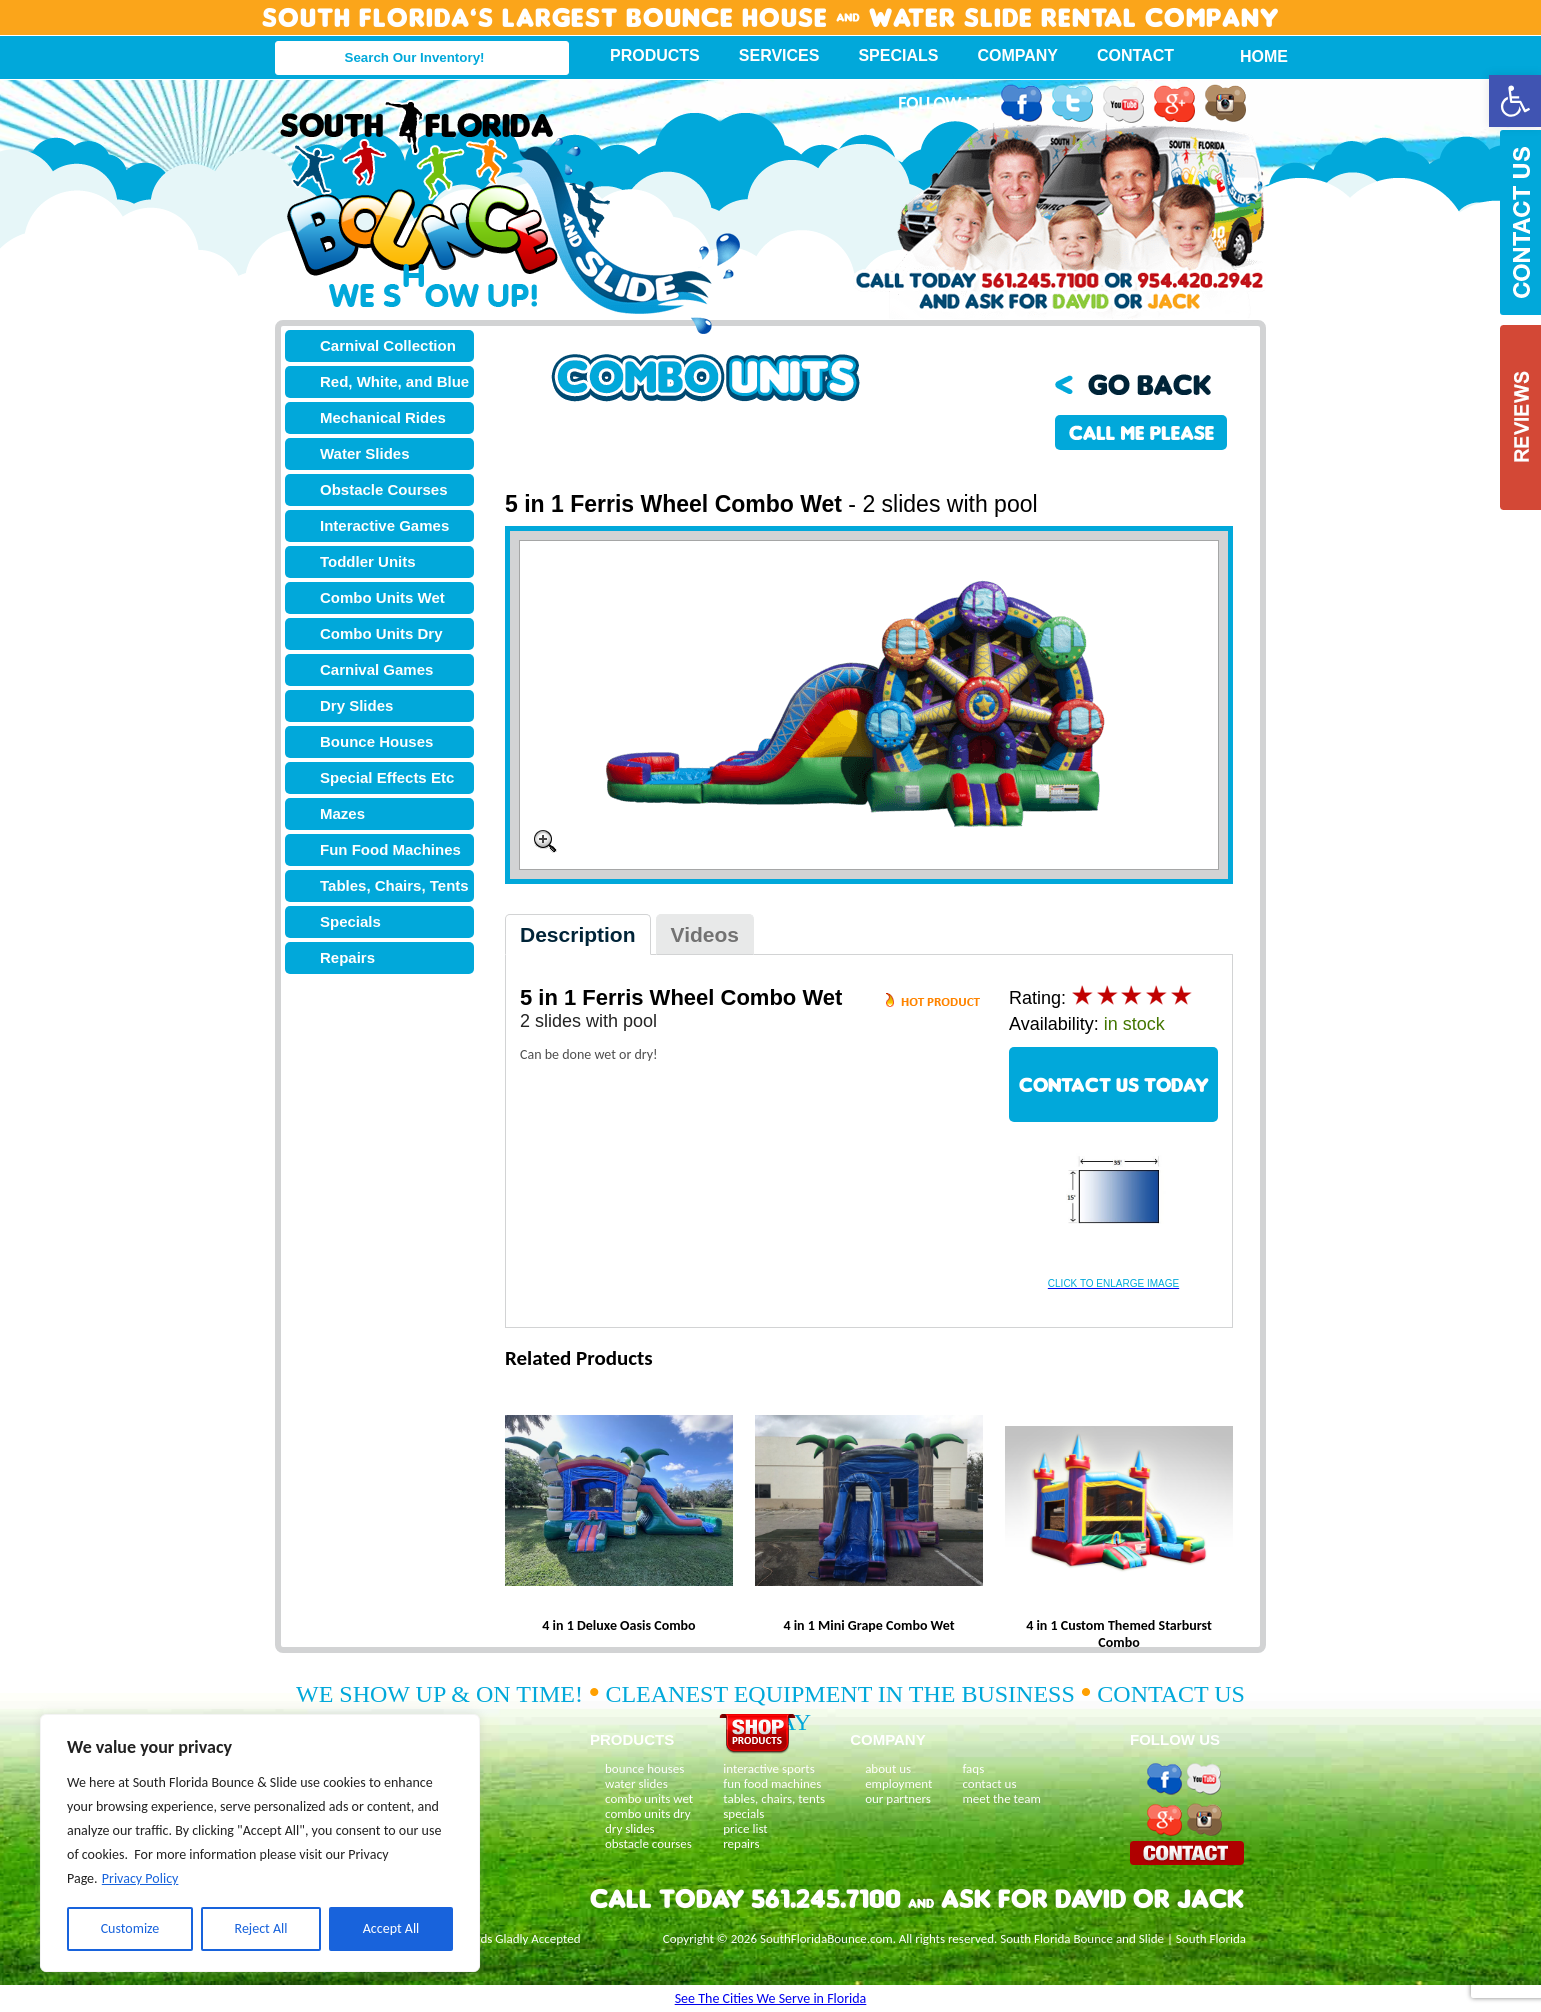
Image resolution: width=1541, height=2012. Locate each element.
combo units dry (648, 1813)
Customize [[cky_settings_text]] (130, 1928)
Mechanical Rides (383, 417)
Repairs (347, 957)
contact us (989, 1783)
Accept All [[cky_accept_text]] (391, 1928)
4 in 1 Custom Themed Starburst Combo (1119, 1634)
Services (779, 55)
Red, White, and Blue (394, 381)
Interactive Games (384, 525)
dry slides (630, 1828)
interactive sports (769, 1768)
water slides (636, 1783)
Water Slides (364, 453)
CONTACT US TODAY (1114, 1084)
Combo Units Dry (381, 633)
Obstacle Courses (384, 489)
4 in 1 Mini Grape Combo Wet (868, 1625)
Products (655, 55)
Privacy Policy (140, 1878)
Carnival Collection (388, 345)
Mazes (342, 813)
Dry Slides (356, 705)
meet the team (1001, 1798)
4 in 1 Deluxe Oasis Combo (618, 1625)
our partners (898, 1798)
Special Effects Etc (387, 777)
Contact (1135, 55)
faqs (973, 1768)
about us (888, 1768)
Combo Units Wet (382, 597)
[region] (260, 1843)
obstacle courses (648, 1843)
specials (743, 1813)
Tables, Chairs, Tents (394, 885)
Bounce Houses (376, 741)
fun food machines (772, 1783)
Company (1017, 55)
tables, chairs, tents (774, 1798)
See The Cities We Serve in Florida (771, 1998)
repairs (741, 1843)
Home (1253, 56)
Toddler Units (368, 561)
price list (745, 1828)
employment (898, 1783)
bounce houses (644, 1768)
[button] (1515, 101)
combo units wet (649, 1798)
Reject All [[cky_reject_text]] (261, 1928)
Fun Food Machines (390, 849)
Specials (898, 55)
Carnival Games (376, 669)
